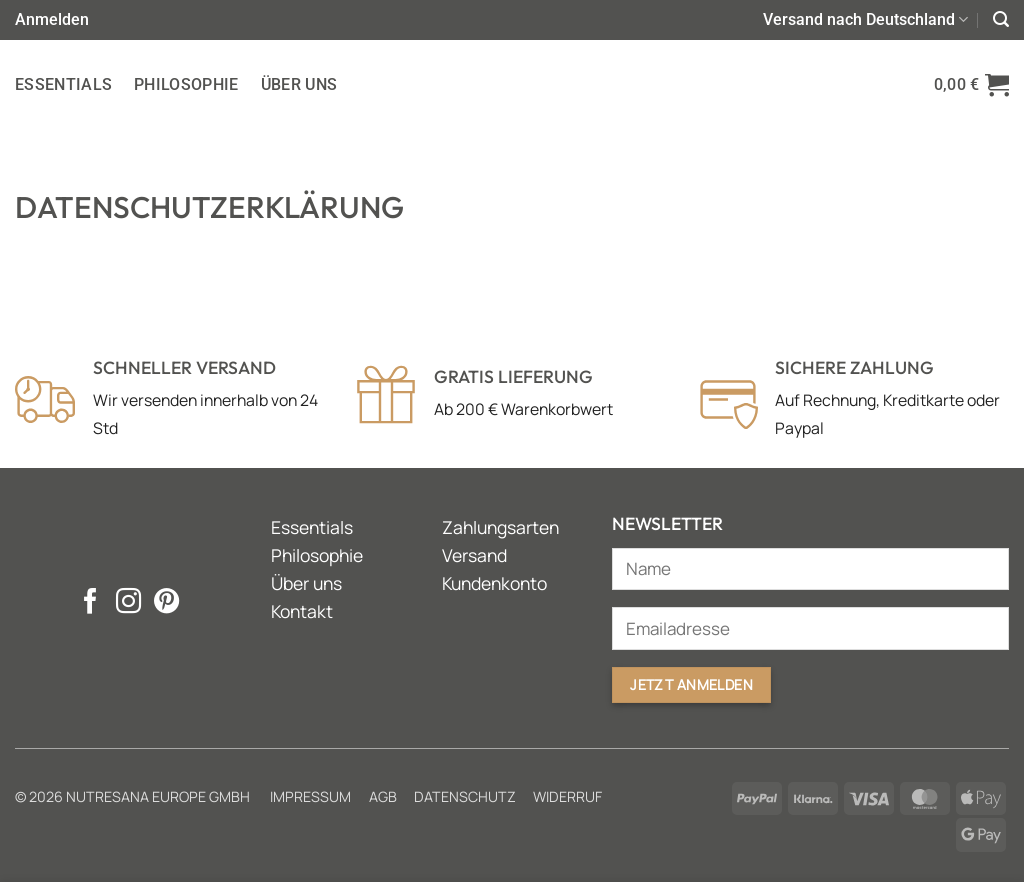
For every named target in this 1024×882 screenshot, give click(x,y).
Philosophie (186, 84)
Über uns (299, 84)
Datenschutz (465, 796)
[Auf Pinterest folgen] (165, 603)
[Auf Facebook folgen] (89, 603)
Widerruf (567, 796)
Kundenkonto (494, 583)
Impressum (310, 796)
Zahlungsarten (500, 527)
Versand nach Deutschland (865, 20)
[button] (52, 19)
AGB (383, 796)
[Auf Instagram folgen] (127, 603)
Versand (474, 555)
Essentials (63, 84)
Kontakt (302, 611)
